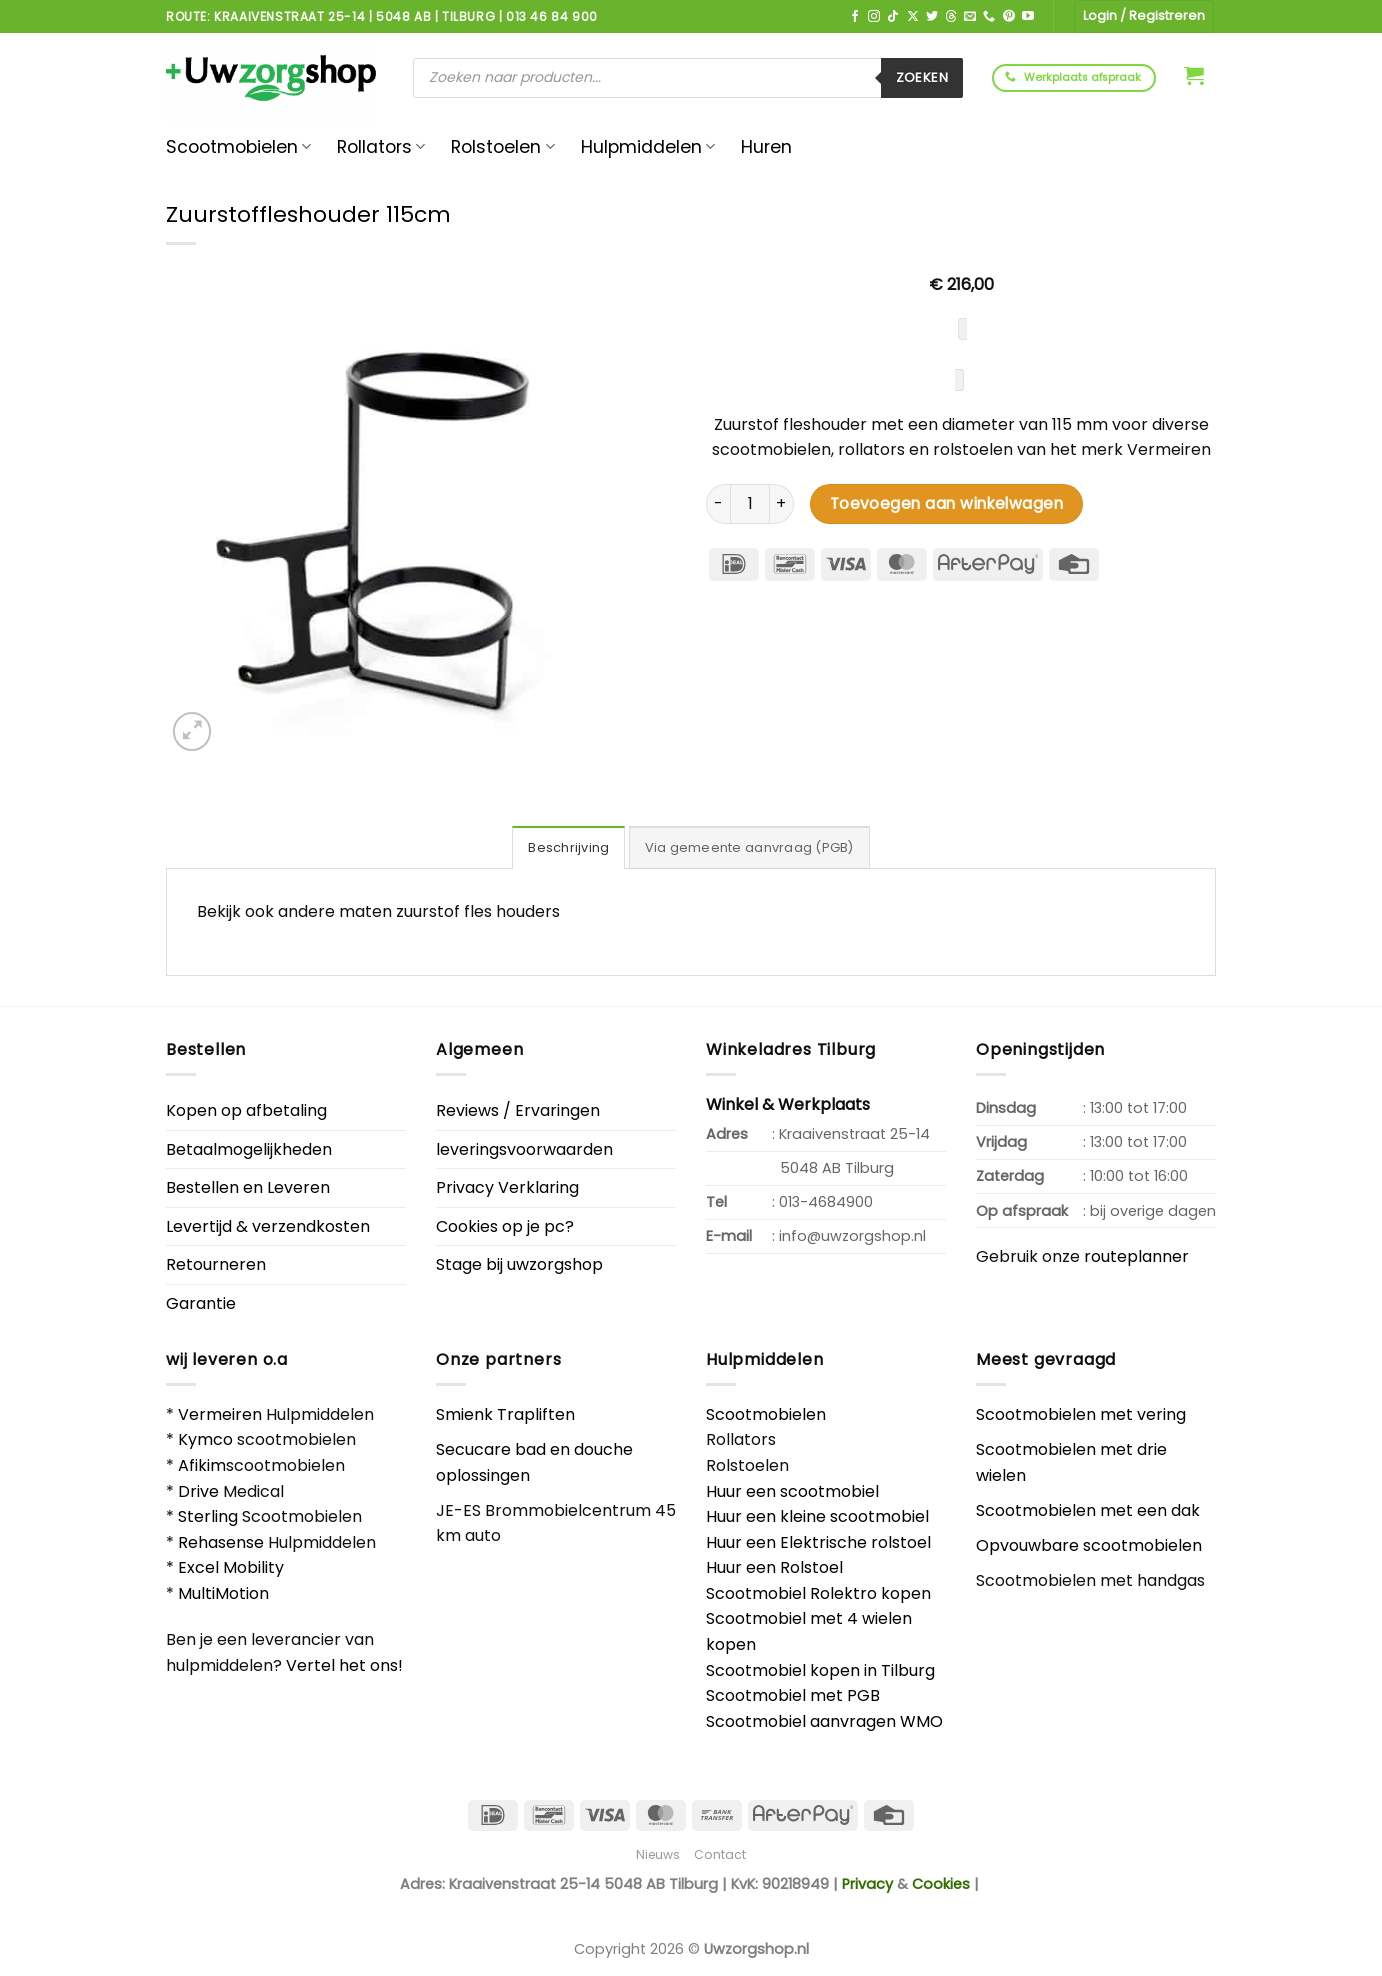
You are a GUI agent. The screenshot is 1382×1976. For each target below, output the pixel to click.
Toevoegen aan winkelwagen (947, 503)
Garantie (201, 1303)
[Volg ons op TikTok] (893, 17)
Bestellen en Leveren (248, 1187)
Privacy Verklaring (507, 1187)
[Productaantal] (750, 504)
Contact (720, 1854)
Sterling (208, 1516)
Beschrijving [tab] (568, 847)
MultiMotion (223, 1593)
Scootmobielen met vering (1081, 1414)
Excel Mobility (231, 1567)
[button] (1194, 75)
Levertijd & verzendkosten (268, 1226)
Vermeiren (220, 1414)
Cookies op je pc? (505, 1226)
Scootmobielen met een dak (1088, 1510)
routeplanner (1136, 1256)
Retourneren (216, 1264)
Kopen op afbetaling (246, 1110)
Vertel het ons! (344, 1665)
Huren (766, 147)
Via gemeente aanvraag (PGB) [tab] (749, 847)
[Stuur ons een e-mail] (970, 17)
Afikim (202, 1465)
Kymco (205, 1439)
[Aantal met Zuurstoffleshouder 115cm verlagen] (718, 504)
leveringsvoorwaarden (524, 1149)
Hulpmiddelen (648, 147)
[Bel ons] (989, 17)
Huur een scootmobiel (792, 1491)
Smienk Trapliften (505, 1414)
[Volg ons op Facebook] (855, 17)
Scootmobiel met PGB (793, 1695)
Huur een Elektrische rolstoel (818, 1542)
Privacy (867, 1884)
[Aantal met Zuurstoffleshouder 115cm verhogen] (782, 504)
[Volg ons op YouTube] (1028, 17)
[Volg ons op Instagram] (874, 17)
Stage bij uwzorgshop (519, 1264)
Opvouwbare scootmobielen (1089, 1545)
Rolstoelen (502, 147)
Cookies (941, 1884)
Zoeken (922, 77)
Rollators (381, 147)
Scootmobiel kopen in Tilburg (820, 1670)
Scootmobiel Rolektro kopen (818, 1593)
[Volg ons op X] (913, 17)
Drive (198, 1491)
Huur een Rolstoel (774, 1567)
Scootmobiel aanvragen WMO (824, 1721)
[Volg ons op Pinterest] (1009, 17)
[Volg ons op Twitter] (932, 17)
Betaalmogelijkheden (249, 1149)
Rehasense (221, 1542)
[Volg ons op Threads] (951, 17)
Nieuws (658, 1854)
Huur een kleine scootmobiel (817, 1516)
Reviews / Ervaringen (518, 1110)
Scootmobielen (238, 147)
